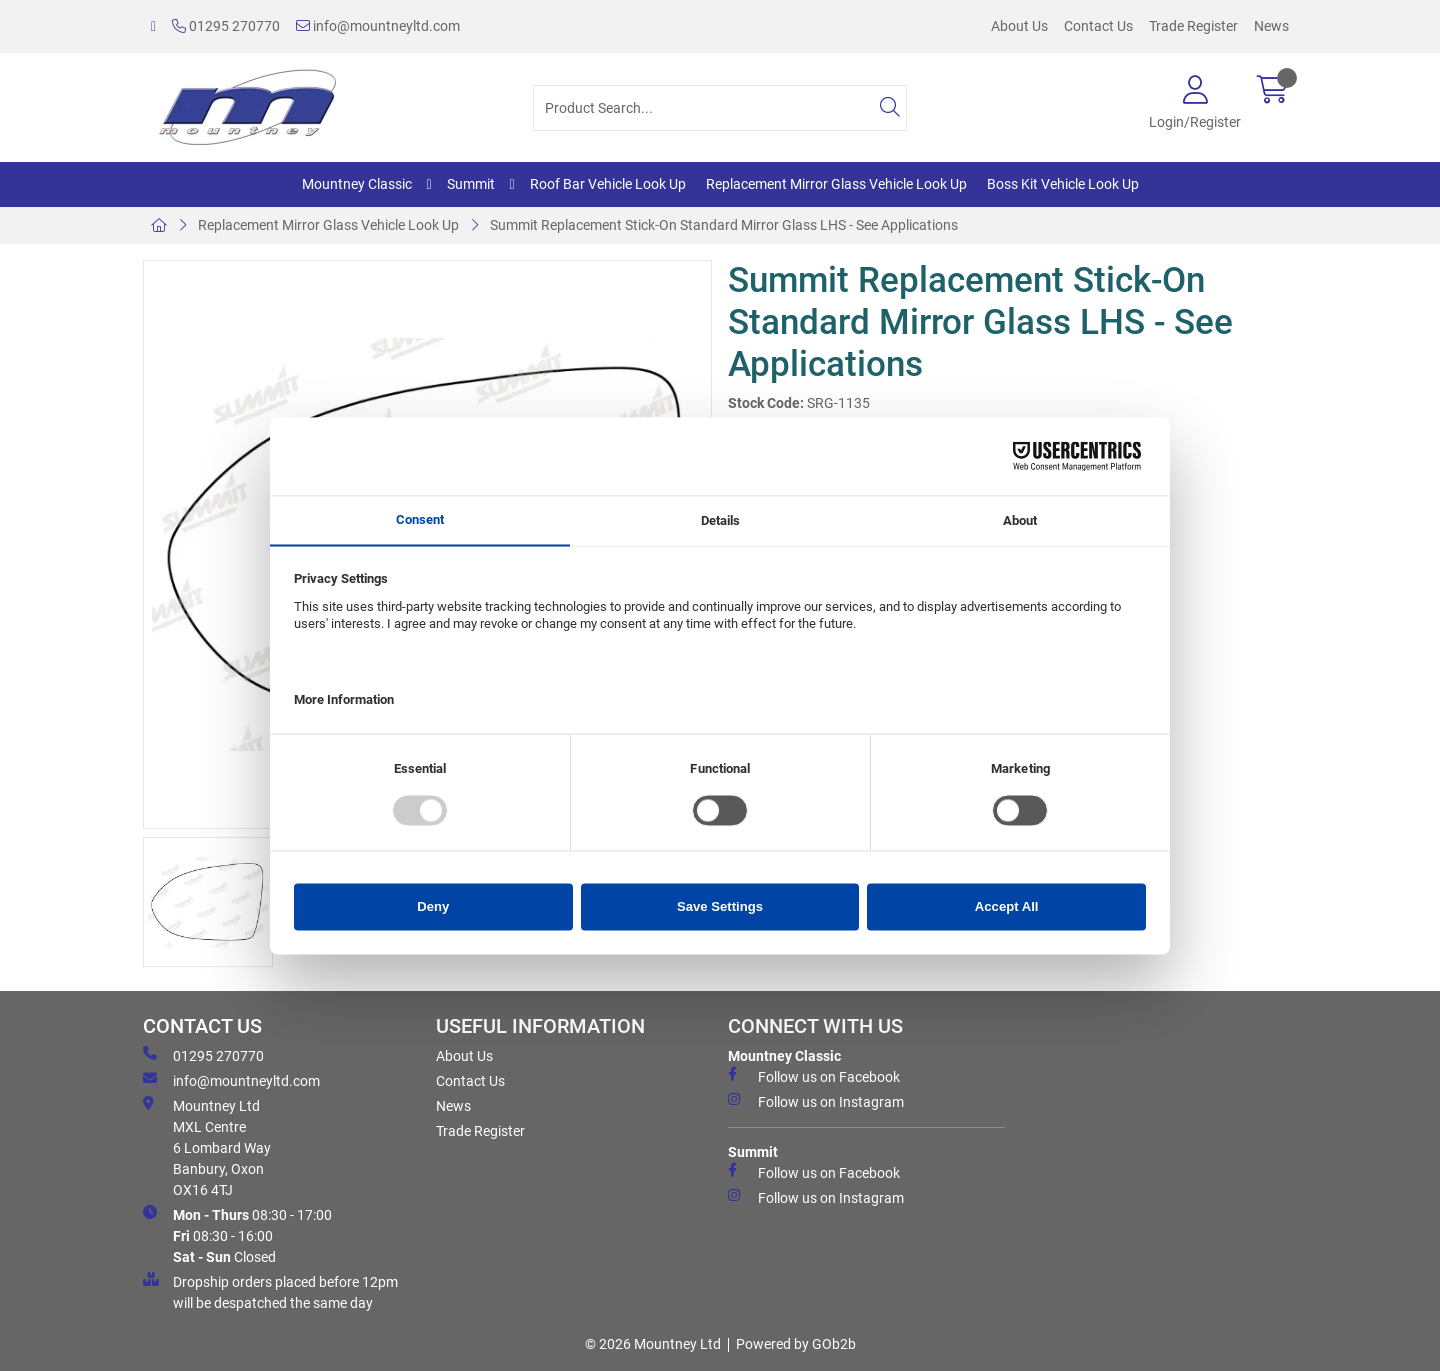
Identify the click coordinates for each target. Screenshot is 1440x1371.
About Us (1019, 26)
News (1271, 26)
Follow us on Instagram (816, 1101)
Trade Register (1193, 26)
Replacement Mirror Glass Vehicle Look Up (836, 184)
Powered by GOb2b (796, 1344)
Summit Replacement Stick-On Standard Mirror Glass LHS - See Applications (724, 225)
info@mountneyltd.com (378, 26)
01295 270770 (226, 26)
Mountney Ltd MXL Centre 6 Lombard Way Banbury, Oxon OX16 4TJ (207, 1147)
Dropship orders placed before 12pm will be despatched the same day (270, 1291)
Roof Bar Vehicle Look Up (608, 184)
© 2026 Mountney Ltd (653, 1344)
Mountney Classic (357, 184)
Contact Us (1098, 26)
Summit (471, 184)
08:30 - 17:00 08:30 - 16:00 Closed (237, 1235)
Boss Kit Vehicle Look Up (1063, 184)
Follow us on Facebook (814, 1076)
